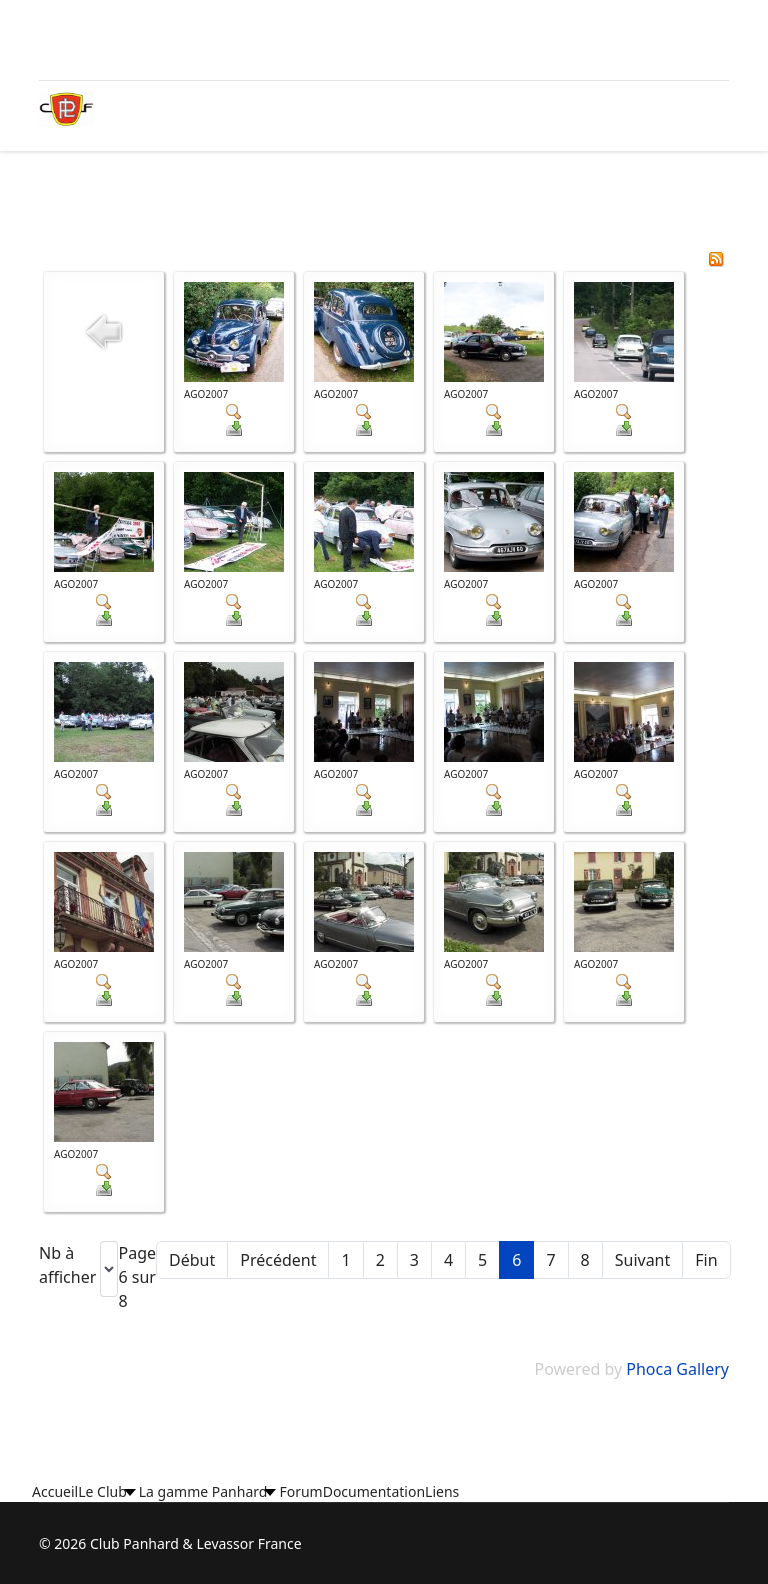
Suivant (643, 1260)
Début (192, 1260)
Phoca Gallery (677, 1369)
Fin (706, 1260)
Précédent (278, 1260)
